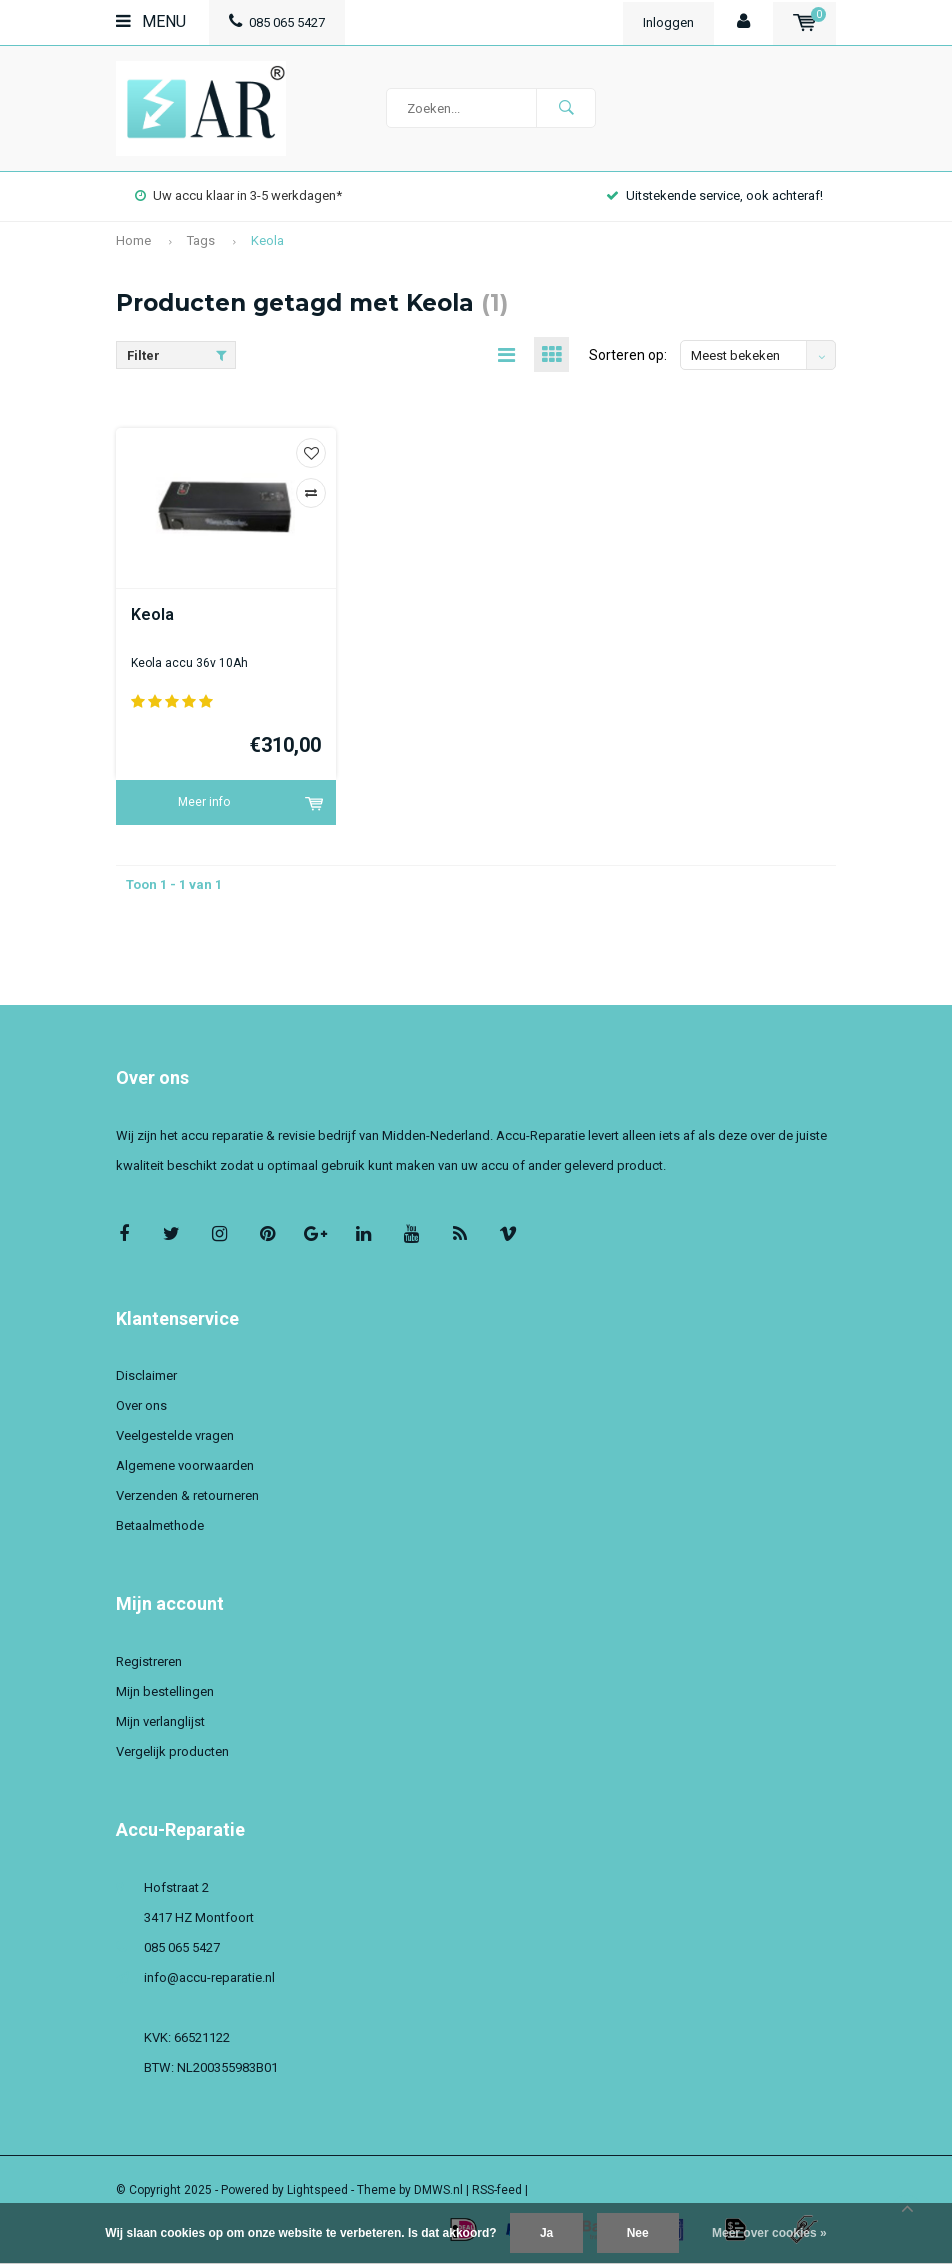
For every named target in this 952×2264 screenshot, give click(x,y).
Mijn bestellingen (165, 1691)
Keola (267, 240)
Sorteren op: (628, 355)
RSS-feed (497, 2190)
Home (133, 240)
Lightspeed (317, 2190)
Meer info (204, 802)
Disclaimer (146, 1375)
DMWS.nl (438, 2190)
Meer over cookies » (769, 2233)
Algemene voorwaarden (185, 1465)
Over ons (141, 1405)
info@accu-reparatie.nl (209, 1977)
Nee (638, 2233)
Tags (201, 240)
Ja (546, 2233)
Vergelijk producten (172, 1751)
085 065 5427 (277, 22)
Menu (151, 21)
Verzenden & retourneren (187, 1495)
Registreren (149, 1661)
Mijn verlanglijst (160, 1721)
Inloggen (668, 22)
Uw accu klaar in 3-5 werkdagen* (238, 195)
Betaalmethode (160, 1525)
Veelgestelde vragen (175, 1435)
